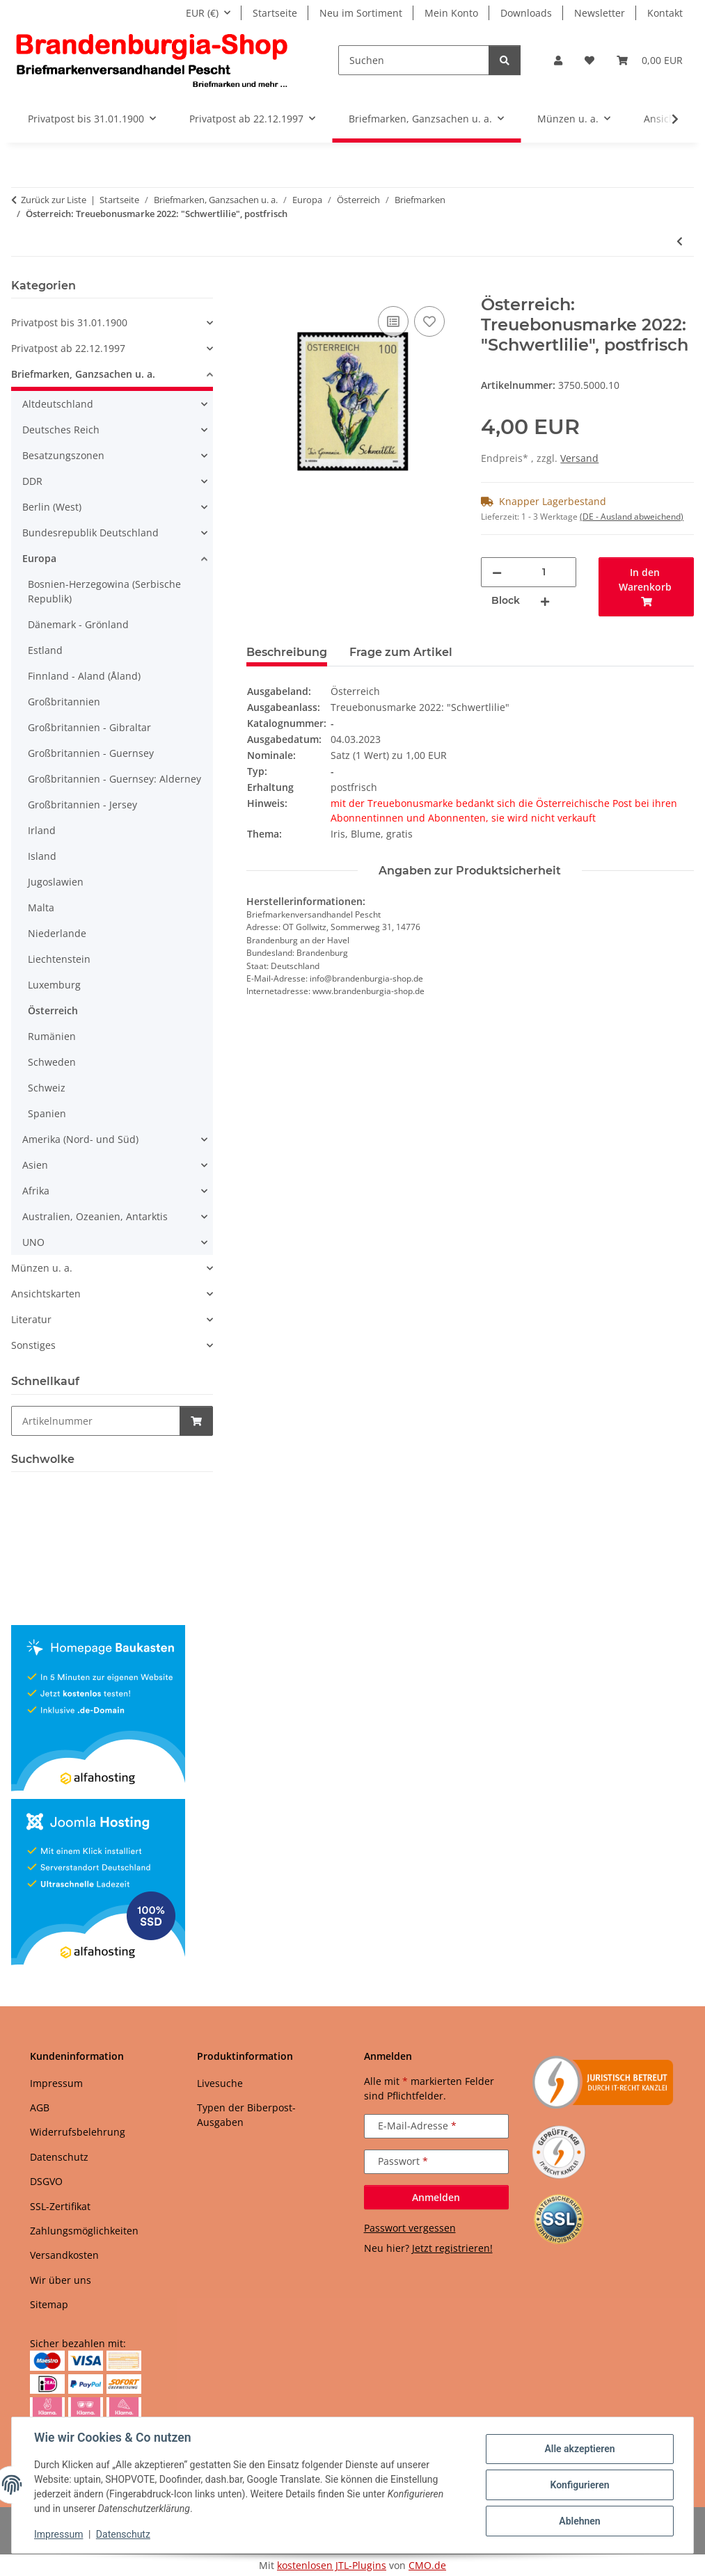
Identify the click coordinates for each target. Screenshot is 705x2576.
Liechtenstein (59, 959)
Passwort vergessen (410, 2227)
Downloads (526, 12)
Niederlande (57, 933)
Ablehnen (579, 2521)
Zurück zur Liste (53, 199)
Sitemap (49, 2304)
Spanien (47, 1113)
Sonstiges (33, 1345)
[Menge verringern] (497, 572)
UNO (33, 1242)
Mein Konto (451, 12)
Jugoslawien (56, 881)
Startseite (275, 12)
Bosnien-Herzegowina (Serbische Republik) (104, 591)
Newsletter (599, 12)
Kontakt (665, 12)
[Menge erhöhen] (545, 600)
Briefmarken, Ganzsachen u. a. (83, 374)
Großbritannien (64, 701)
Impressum (58, 2534)
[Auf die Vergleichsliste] (393, 321)
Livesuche (220, 2083)
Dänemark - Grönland (78, 624)
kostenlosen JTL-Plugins (331, 2565)
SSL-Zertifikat (60, 2206)
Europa (39, 558)
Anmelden (436, 2197)
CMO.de (427, 2565)
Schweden (52, 1062)
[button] (558, 60)
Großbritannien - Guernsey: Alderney (114, 778)
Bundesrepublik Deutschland (90, 532)
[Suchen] (413, 60)
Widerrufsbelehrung (77, 2131)
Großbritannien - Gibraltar (89, 727)
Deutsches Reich (61, 429)
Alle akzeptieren (579, 2448)
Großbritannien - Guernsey (91, 753)
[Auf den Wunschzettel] (429, 321)
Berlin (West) (51, 506)
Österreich (53, 1010)
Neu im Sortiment (360, 12)
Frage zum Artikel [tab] (400, 652)
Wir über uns (60, 2280)
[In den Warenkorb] (257, 287)
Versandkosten (64, 2255)
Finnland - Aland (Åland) (84, 675)
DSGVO (46, 2181)
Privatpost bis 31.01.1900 (69, 322)
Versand (579, 458)
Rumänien (52, 1036)
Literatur (31, 1319)
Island (42, 856)
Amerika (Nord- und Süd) (80, 1139)
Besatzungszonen (63, 455)
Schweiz (46, 1087)
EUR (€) (202, 12)
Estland (45, 650)
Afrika (35, 1190)
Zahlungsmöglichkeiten (84, 2230)
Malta (41, 907)
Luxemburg (54, 984)
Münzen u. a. (41, 1267)
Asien (35, 1164)
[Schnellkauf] (95, 1421)
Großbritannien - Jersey (82, 804)
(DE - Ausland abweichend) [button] (631, 516)
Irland (42, 830)
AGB (39, 2107)
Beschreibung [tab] (286, 652)
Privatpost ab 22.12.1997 (68, 348)
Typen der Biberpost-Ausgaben (246, 2115)
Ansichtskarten (46, 1293)
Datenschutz (123, 2534)
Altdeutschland (57, 403)
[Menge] (544, 572)
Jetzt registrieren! (452, 2248)
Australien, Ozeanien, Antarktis (95, 1216)
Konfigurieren (579, 2484)
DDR (32, 481)
